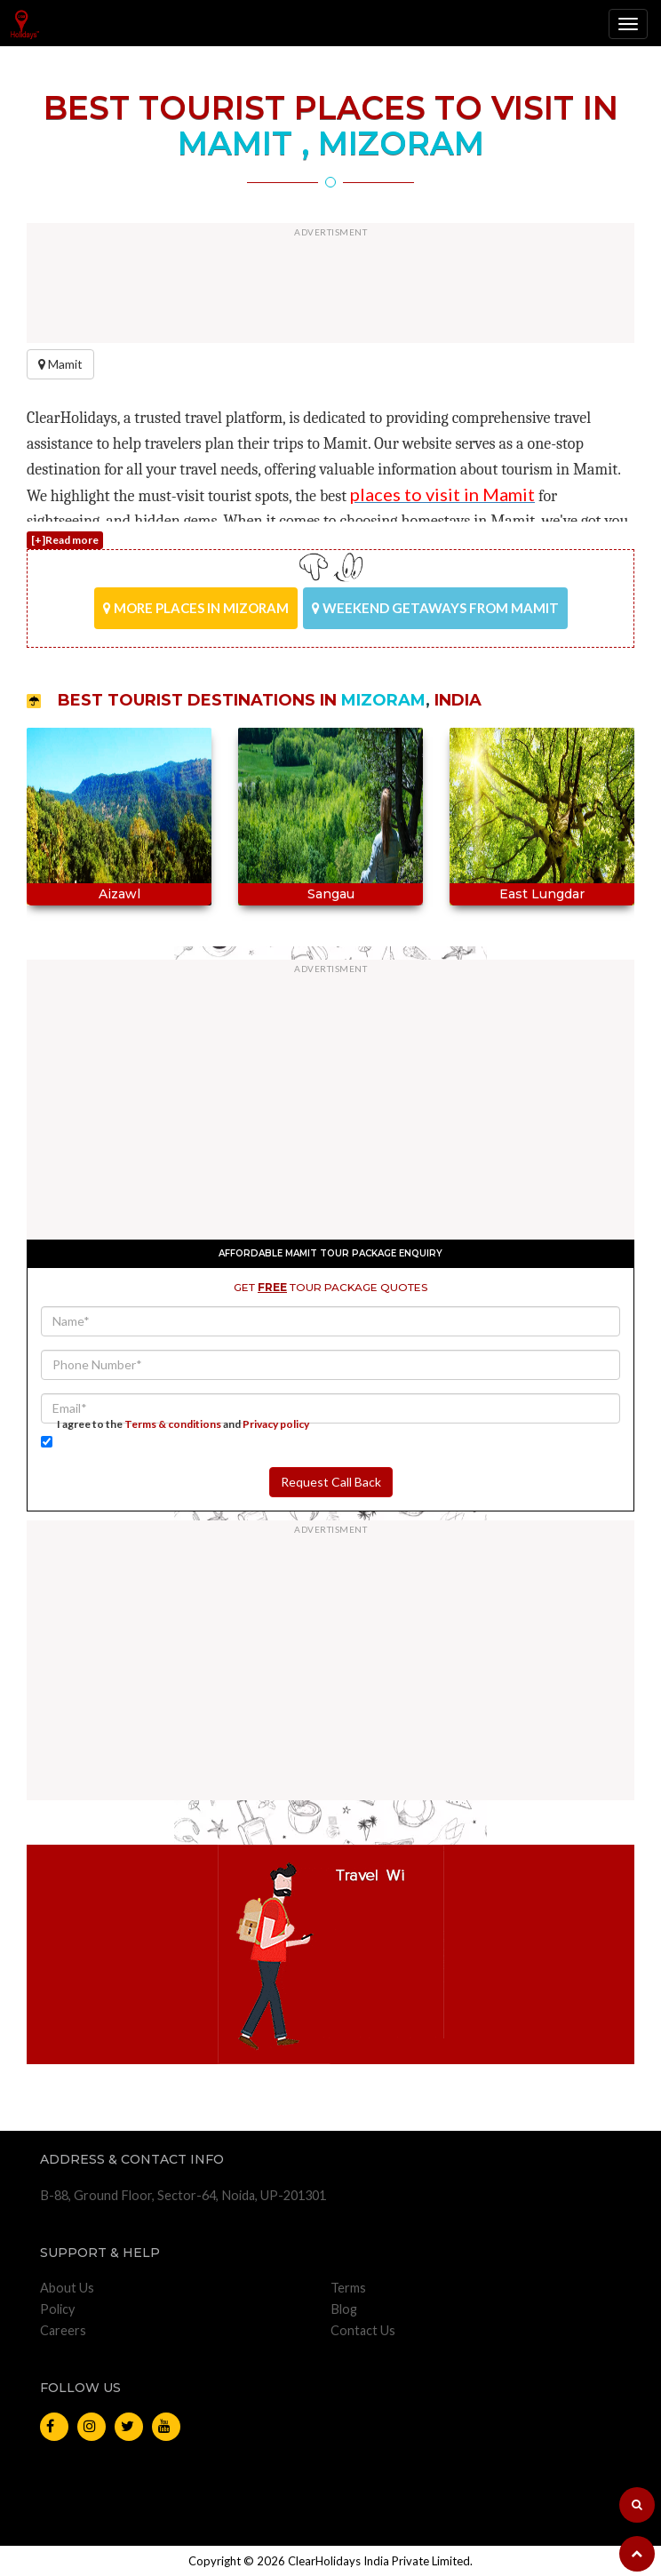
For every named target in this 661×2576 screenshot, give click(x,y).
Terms (348, 2287)
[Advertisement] (330, 285)
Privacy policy (276, 1424)
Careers (63, 2330)
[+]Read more (65, 539)
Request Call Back (331, 1481)
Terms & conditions (172, 1424)
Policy (57, 2309)
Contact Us (362, 2330)
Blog (343, 2309)
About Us (67, 2287)
